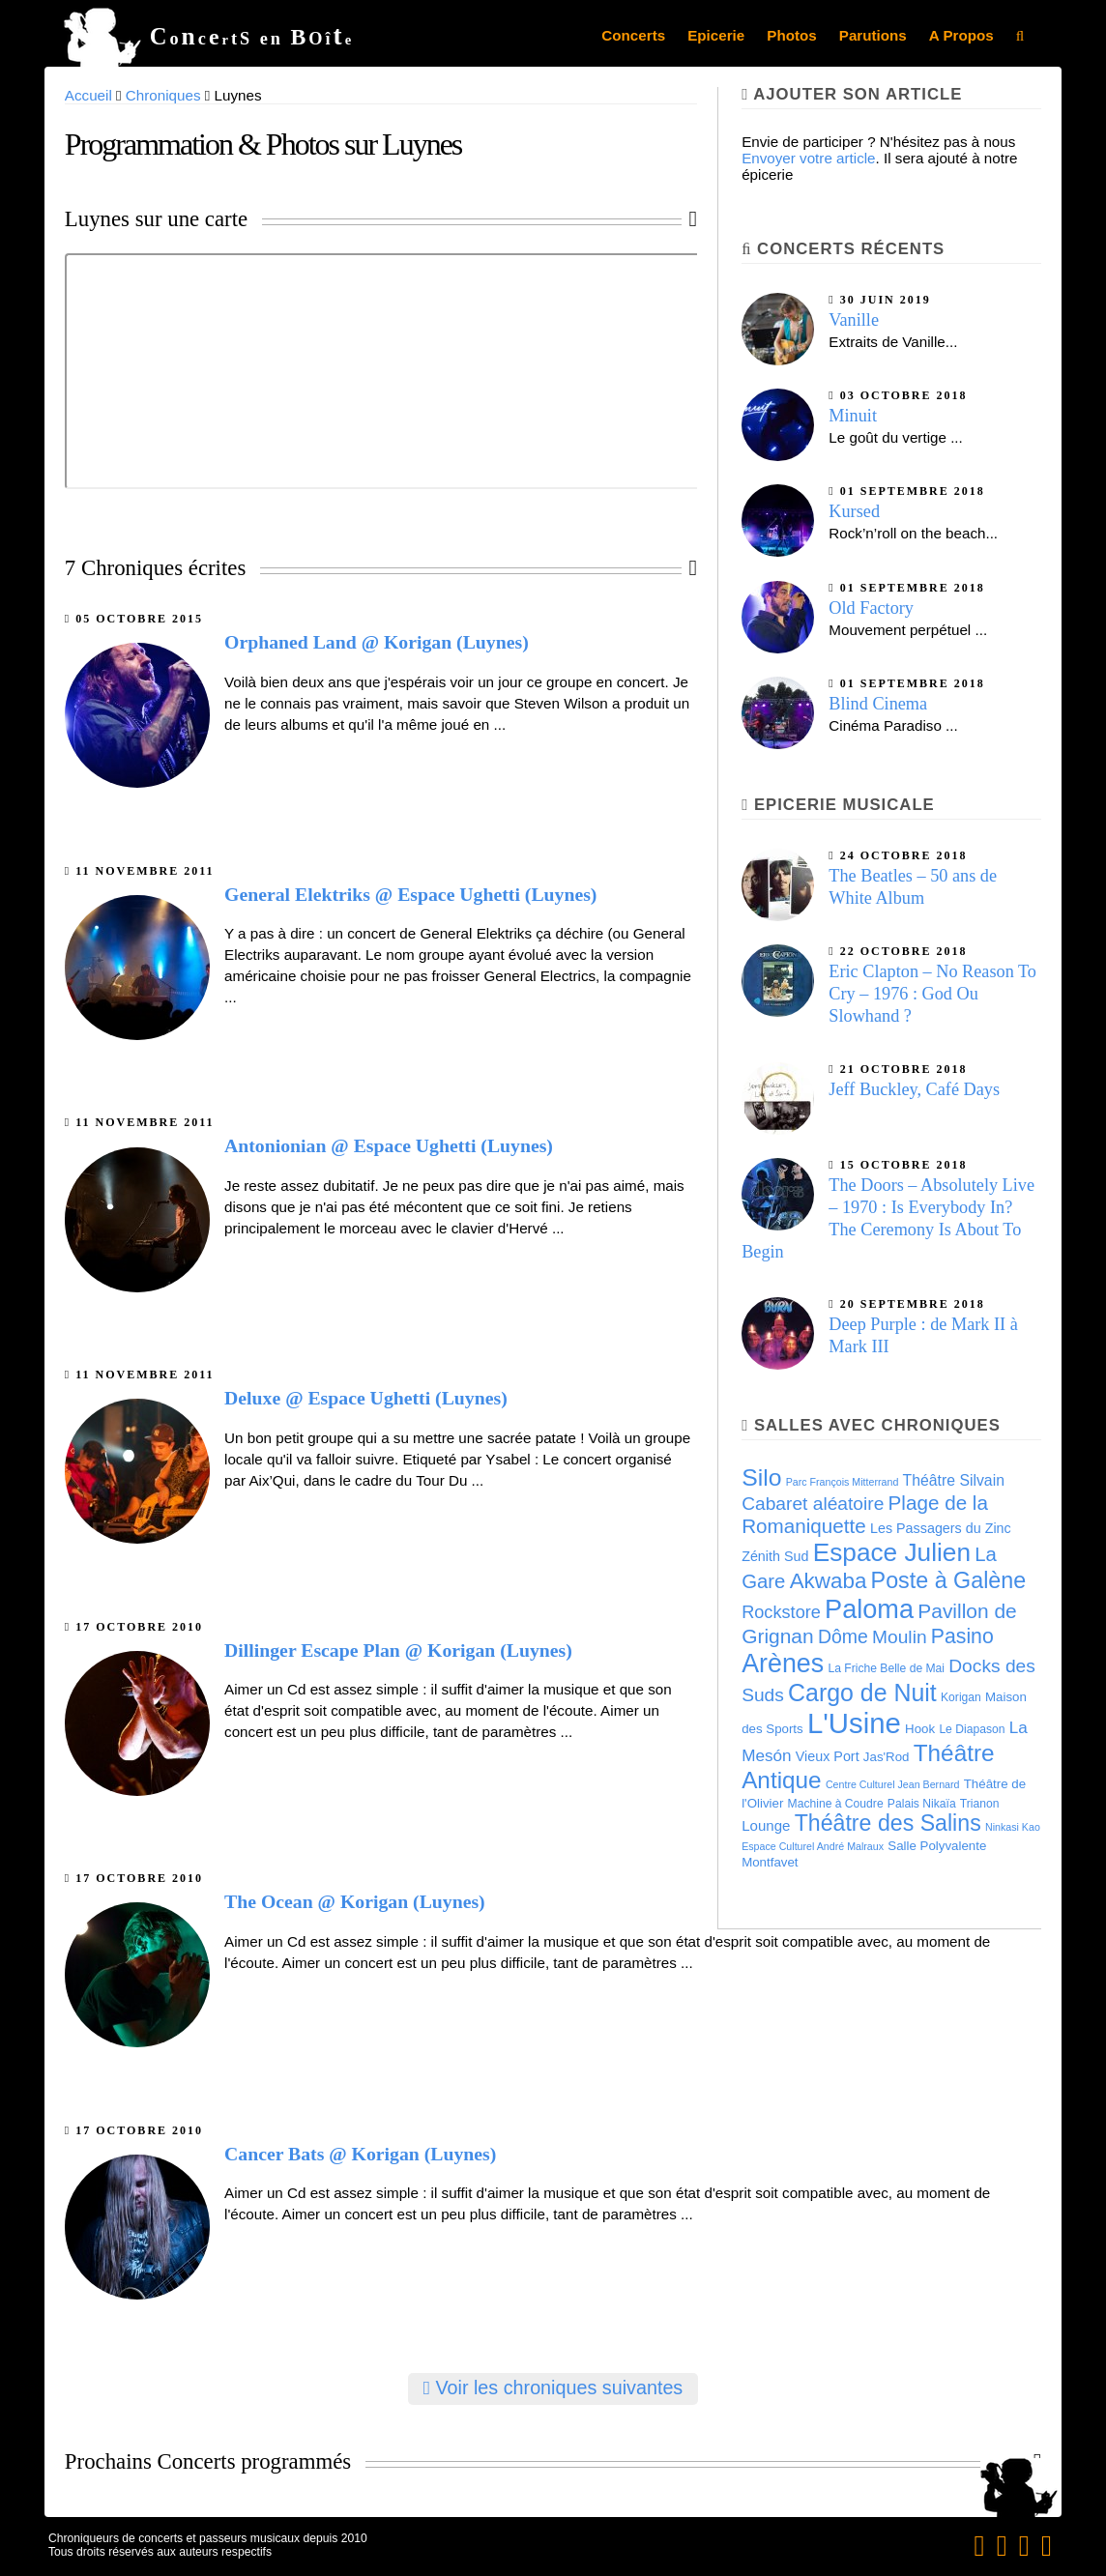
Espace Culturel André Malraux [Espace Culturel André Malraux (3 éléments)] (813, 1846)
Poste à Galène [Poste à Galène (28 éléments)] (949, 1580)
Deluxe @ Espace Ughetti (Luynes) (366, 1397)
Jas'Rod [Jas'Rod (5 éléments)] (886, 1757)
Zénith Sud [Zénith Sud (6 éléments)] (775, 1556)
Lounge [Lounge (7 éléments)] (766, 1825)
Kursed (854, 511)
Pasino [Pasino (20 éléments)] (962, 1636)
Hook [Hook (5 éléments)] (920, 1729)
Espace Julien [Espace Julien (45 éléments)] (892, 1552)
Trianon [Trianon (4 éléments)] (980, 1803)
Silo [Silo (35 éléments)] (761, 1477)
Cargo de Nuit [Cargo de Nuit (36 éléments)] (862, 1692)
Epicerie (715, 35)
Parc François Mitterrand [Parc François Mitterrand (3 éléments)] (842, 1482)
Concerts (633, 35)
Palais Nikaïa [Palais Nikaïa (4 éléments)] (922, 1803)
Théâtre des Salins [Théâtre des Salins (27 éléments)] (888, 1823)
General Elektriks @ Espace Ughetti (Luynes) (410, 894)
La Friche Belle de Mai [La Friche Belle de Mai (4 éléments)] (886, 1668)
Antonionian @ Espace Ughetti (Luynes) (388, 1145)
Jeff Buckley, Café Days (914, 1089)
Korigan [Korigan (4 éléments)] (961, 1697)
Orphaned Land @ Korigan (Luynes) (376, 641)
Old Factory (871, 608)
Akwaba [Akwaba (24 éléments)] (828, 1581)
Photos (791, 35)
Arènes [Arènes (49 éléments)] (783, 1663)
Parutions (873, 35)
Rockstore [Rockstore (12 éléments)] (781, 1612)
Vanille (854, 320)
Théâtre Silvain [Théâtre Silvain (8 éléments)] (953, 1480)
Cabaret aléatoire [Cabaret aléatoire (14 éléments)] (813, 1503)
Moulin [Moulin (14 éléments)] (899, 1637)
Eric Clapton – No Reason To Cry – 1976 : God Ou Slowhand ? (932, 994)
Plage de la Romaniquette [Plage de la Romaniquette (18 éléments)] (865, 1514)
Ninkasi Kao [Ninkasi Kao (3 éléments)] (1012, 1827)
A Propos (961, 35)
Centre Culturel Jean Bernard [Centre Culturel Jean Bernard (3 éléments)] (893, 1784)
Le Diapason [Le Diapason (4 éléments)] (971, 1729)
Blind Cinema (878, 703)
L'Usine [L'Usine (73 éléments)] (854, 1723)
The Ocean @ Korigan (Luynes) (354, 1901)
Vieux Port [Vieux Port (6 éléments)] (827, 1756)
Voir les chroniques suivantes (553, 2387)
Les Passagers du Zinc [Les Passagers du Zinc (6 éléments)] (940, 1528)
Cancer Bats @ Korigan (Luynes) (360, 2153)
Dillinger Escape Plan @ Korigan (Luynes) (398, 1650)
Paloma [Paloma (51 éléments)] (869, 1609)
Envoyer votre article (808, 158)
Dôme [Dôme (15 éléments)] (843, 1636)
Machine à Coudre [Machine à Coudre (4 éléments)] (836, 1803)
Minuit (853, 415)
